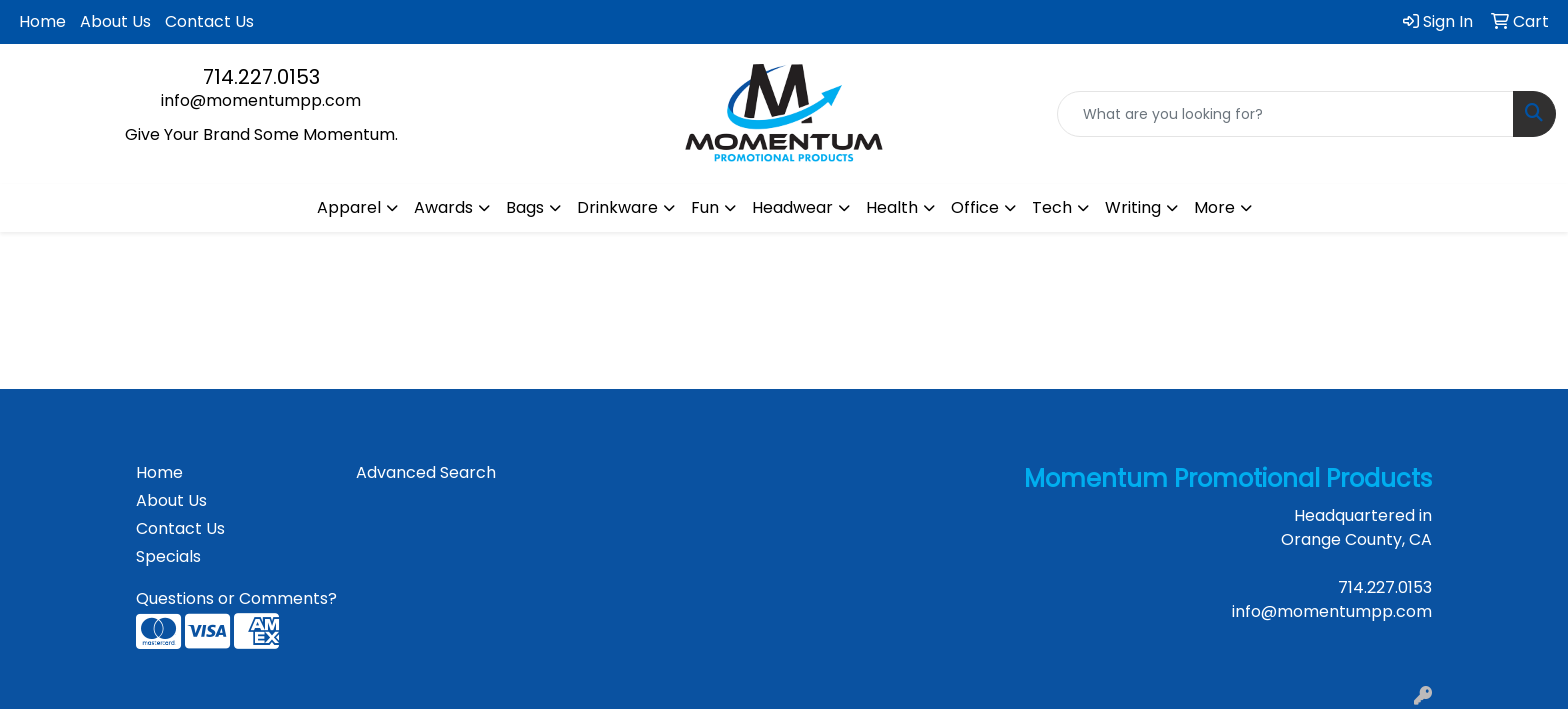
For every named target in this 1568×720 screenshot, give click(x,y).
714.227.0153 (261, 77)
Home (42, 21)
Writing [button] (1133, 207)
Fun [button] (705, 207)
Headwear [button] (792, 207)
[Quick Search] (1285, 114)
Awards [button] (443, 207)
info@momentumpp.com (261, 100)
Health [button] (892, 207)
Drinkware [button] (617, 207)
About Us (115, 21)
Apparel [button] (349, 207)
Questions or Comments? (236, 598)
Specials (168, 556)
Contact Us (209, 21)
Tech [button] (1052, 207)
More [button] (1214, 207)
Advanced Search (426, 472)
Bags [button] (525, 207)
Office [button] (975, 207)
